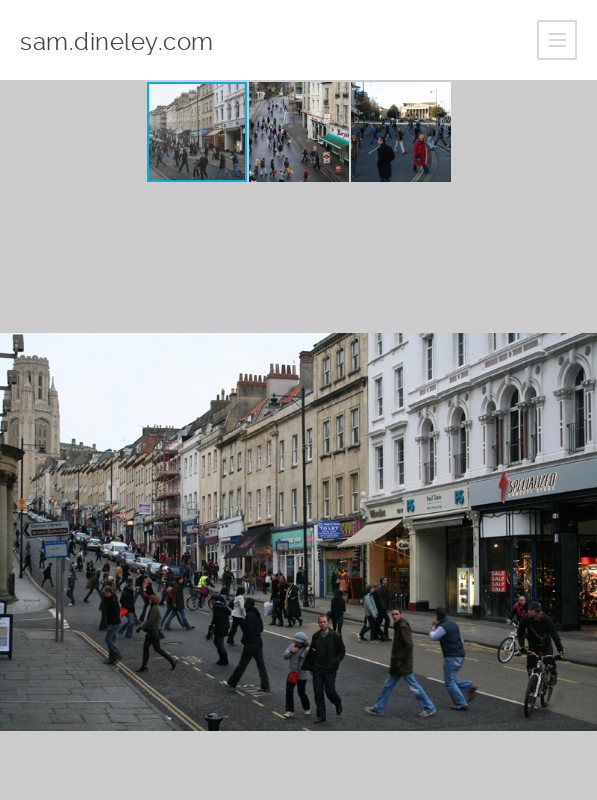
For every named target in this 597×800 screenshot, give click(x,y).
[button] (300, 132)
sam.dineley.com (117, 42)
